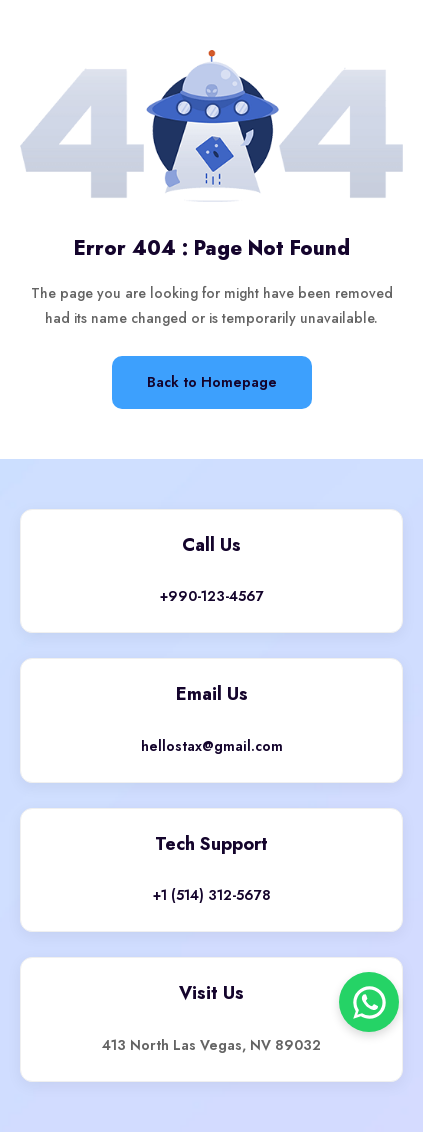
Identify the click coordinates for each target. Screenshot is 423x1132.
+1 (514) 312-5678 (212, 895)
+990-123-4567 (212, 596)
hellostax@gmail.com (212, 746)
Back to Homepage (212, 382)
